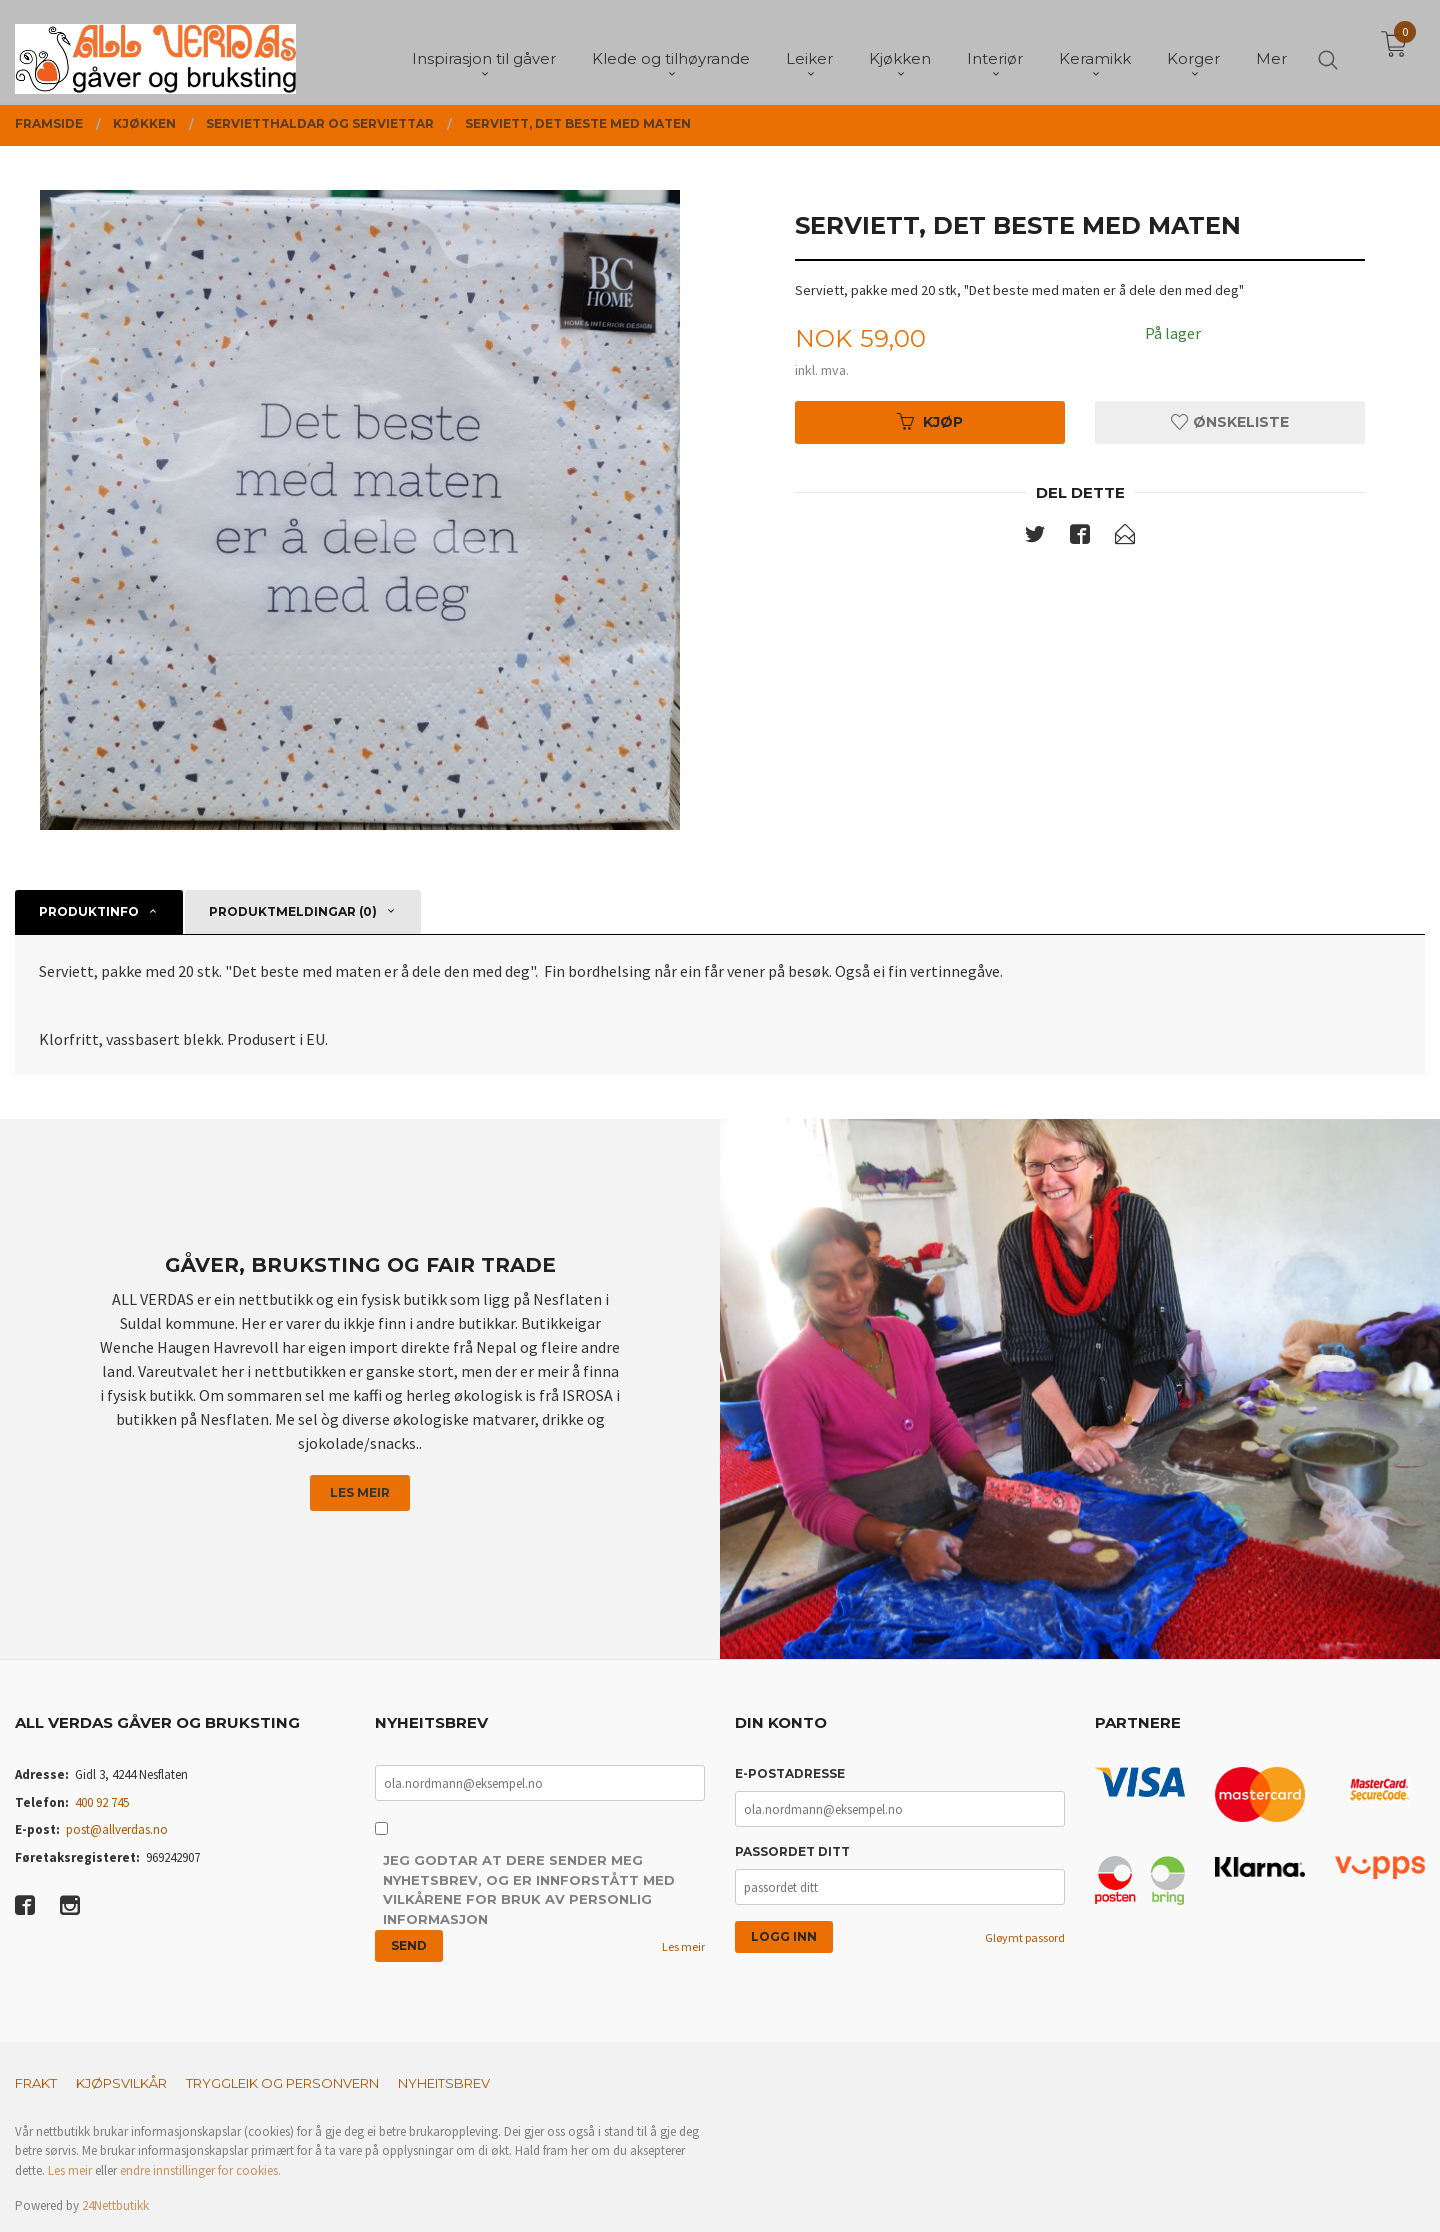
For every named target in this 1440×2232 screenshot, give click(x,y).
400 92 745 (102, 1802)
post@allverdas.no (117, 1829)
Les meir (360, 1492)
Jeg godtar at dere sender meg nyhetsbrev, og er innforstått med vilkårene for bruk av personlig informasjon (529, 1889)
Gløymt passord (1025, 1937)
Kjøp (930, 422)
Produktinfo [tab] (89, 911)
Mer (1271, 50)
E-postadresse (790, 1773)
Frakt (36, 2083)
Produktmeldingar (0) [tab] (293, 911)
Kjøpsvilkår (121, 2083)
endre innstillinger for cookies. (200, 2170)
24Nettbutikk (115, 2205)
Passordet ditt (792, 1851)
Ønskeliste (1230, 422)
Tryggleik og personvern (282, 2083)
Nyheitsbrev (444, 2083)
